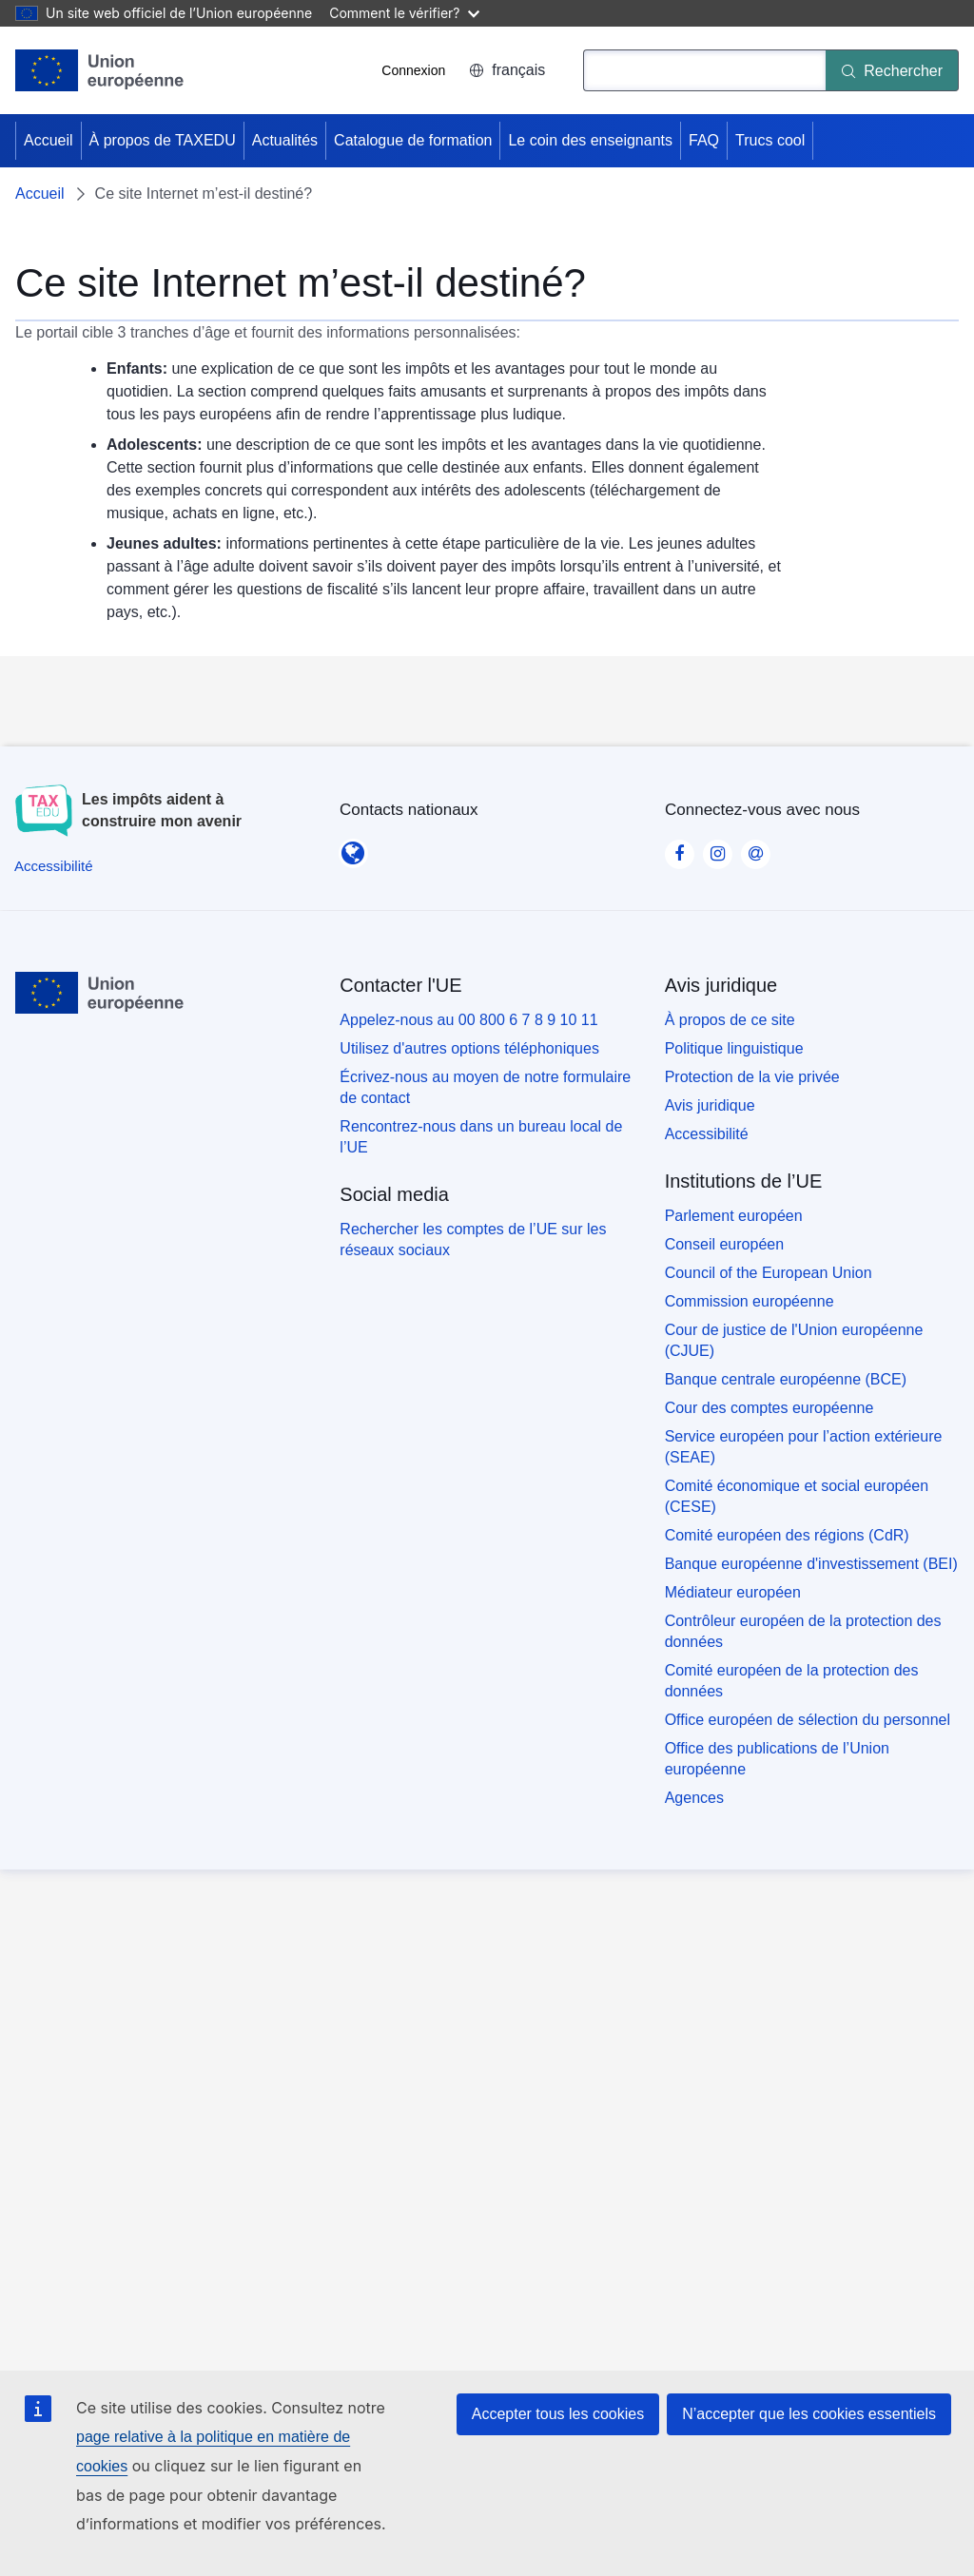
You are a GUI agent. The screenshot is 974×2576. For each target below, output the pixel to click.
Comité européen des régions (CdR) (787, 1535)
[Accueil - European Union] (100, 70)
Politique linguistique (734, 1048)
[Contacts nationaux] (353, 847)
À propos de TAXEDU (162, 140)
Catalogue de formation (413, 140)
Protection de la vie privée (752, 1077)
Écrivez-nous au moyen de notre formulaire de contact (485, 1087)
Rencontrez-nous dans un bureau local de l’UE (481, 1136)
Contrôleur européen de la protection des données (803, 1631)
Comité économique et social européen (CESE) (797, 1496)
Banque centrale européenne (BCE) (785, 1379)
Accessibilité (707, 1134)
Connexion (413, 70)
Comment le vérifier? (403, 13)
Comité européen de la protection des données (792, 1680)
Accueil (48, 140)
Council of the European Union (768, 1273)
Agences (694, 1798)
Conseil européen (724, 1244)
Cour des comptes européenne (769, 1408)
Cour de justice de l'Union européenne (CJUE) (794, 1340)
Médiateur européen (733, 1592)
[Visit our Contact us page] (755, 848)
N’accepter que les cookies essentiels (809, 2414)
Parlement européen (734, 1216)
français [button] (507, 70)
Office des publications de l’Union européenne (777, 1758)
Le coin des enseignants (590, 140)
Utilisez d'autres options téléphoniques (469, 1048)
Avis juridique (710, 1105)
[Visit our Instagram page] (717, 848)
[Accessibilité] (53, 866)
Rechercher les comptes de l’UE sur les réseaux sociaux (473, 1239)
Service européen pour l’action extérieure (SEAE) (804, 1446)
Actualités (285, 140)
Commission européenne (749, 1301)
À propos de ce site (730, 1020)
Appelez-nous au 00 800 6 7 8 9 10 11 (468, 1020)
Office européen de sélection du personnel (807, 1720)
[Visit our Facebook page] (679, 848)
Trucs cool (770, 140)
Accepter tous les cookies (558, 2414)
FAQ (704, 140)
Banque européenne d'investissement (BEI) (811, 1564)
